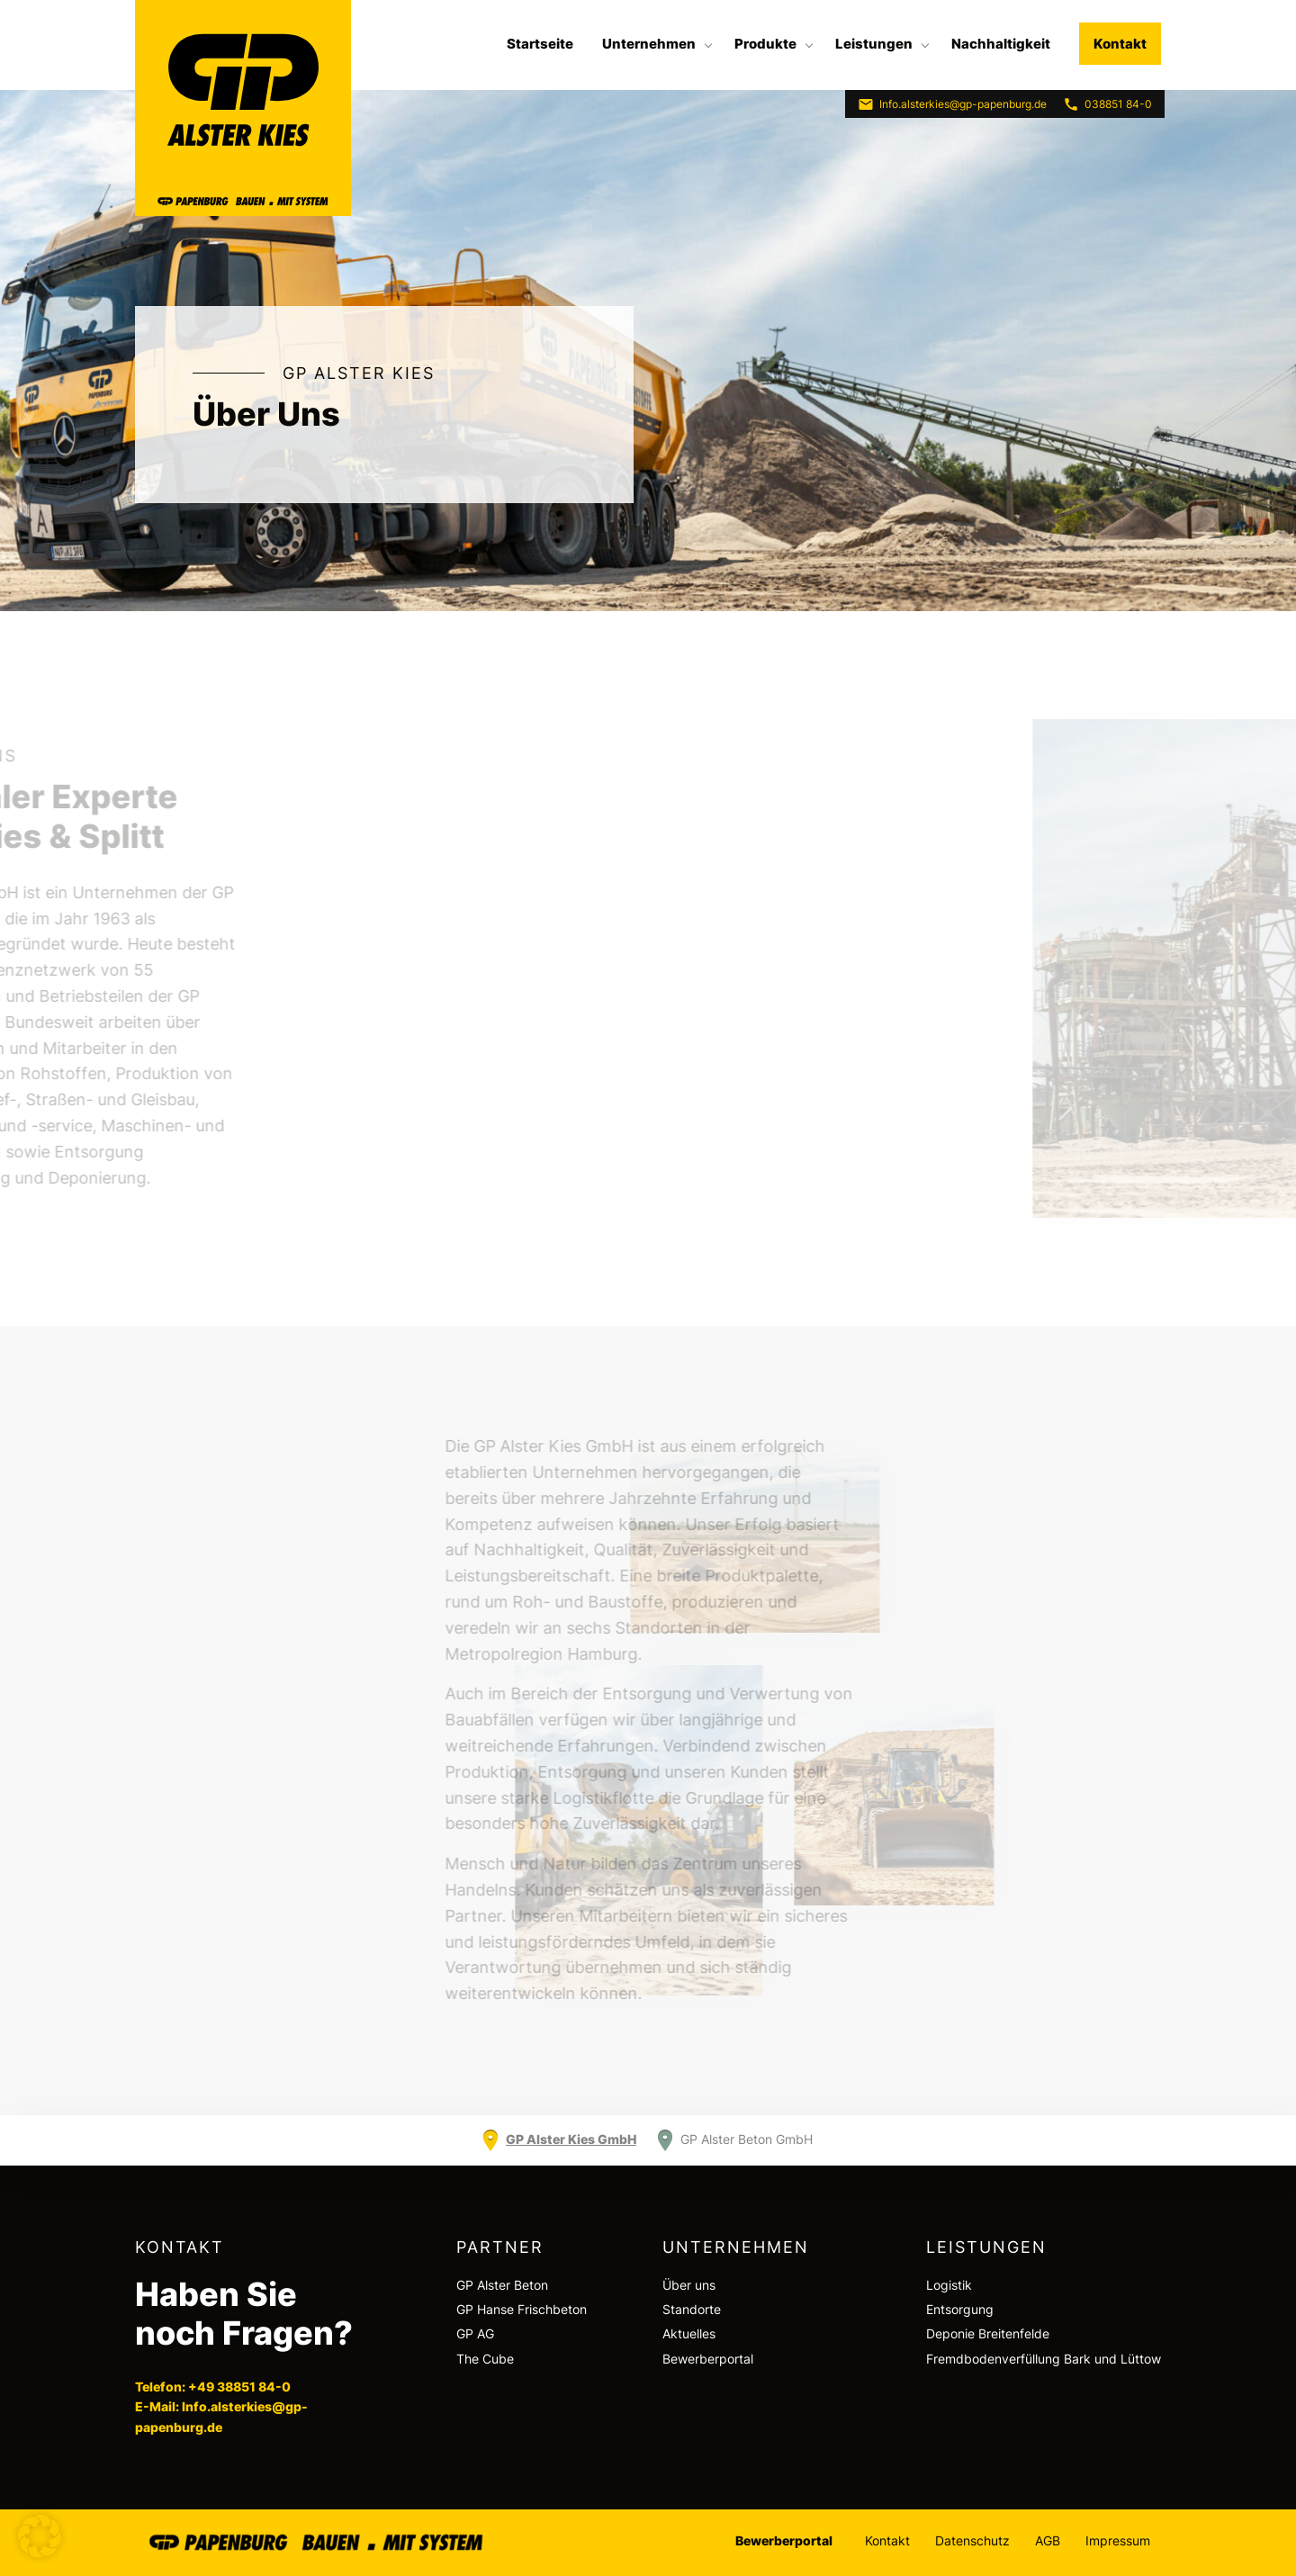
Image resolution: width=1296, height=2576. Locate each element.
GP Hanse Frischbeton (521, 2309)
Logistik (949, 2284)
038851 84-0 (1107, 104)
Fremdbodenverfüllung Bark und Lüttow (1043, 2358)
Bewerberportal (707, 2358)
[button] (39, 2536)
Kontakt (1120, 43)
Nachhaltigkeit (1000, 43)
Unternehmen (649, 43)
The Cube (485, 2358)
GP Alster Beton (502, 2284)
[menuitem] (540, 44)
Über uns (689, 2284)
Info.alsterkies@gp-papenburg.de (952, 104)
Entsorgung (960, 2309)
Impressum (1117, 2540)
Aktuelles (689, 2333)
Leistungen (874, 43)
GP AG (475, 2333)
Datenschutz (972, 2540)
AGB (1047, 2540)
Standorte (691, 2309)
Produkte (765, 43)
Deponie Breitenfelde (987, 2333)
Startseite (540, 43)
